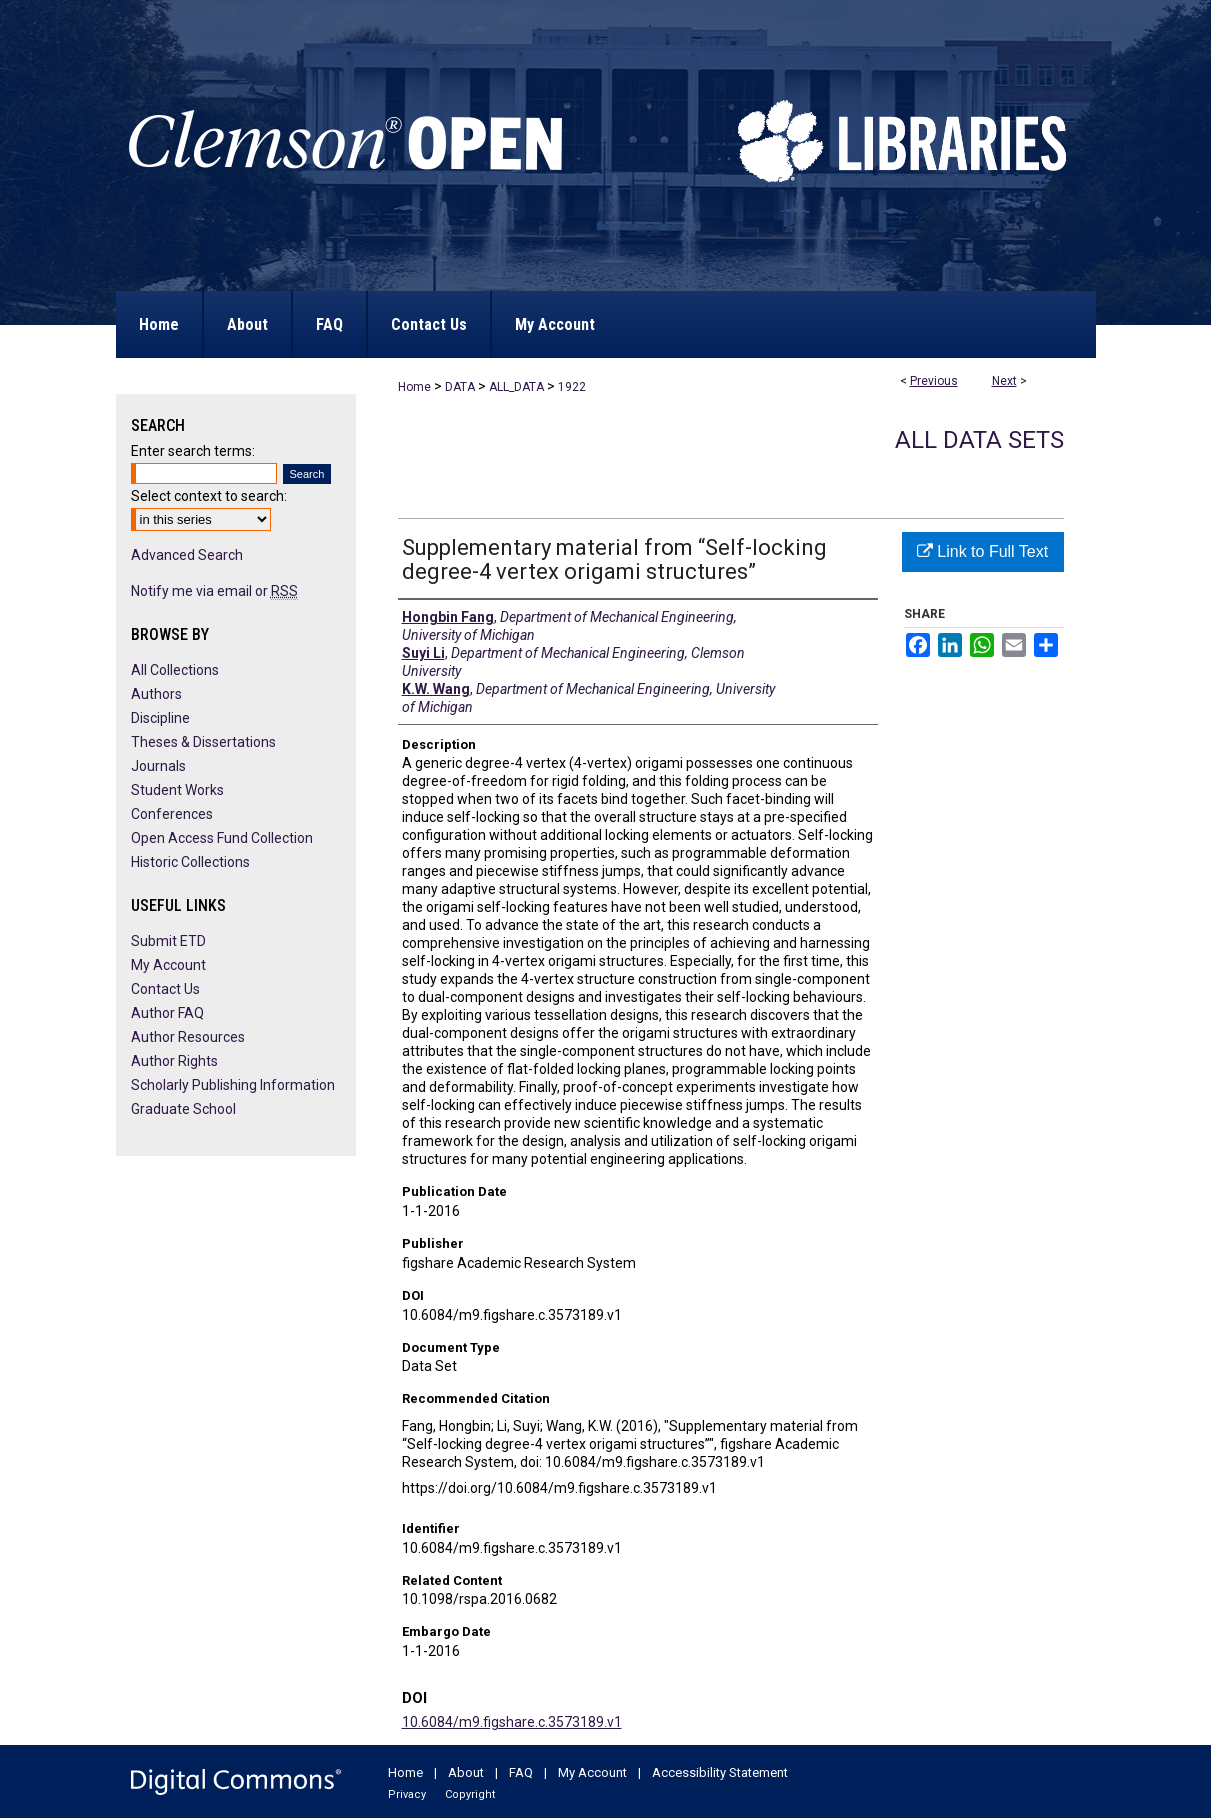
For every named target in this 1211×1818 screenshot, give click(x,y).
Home (414, 387)
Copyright (470, 1794)
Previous (934, 381)
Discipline (160, 718)
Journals (158, 766)
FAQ (521, 1772)
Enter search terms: (193, 451)
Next (1004, 381)
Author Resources (188, 1037)
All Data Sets (979, 440)
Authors (156, 694)
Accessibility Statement (720, 1772)
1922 (572, 387)
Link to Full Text (982, 551)
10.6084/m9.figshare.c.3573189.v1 (512, 1722)
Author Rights (174, 1061)
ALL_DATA (516, 387)
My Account (168, 965)
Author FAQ (167, 1013)
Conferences (172, 814)
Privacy (407, 1794)
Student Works (177, 790)
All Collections (175, 670)
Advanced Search (187, 555)
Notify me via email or (214, 591)
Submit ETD (168, 941)
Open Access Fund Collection (222, 838)
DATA (460, 387)
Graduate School (183, 1109)
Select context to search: (209, 496)
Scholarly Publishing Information (233, 1085)
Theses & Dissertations (203, 742)
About (466, 1772)
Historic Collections (190, 862)
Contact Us (165, 989)
